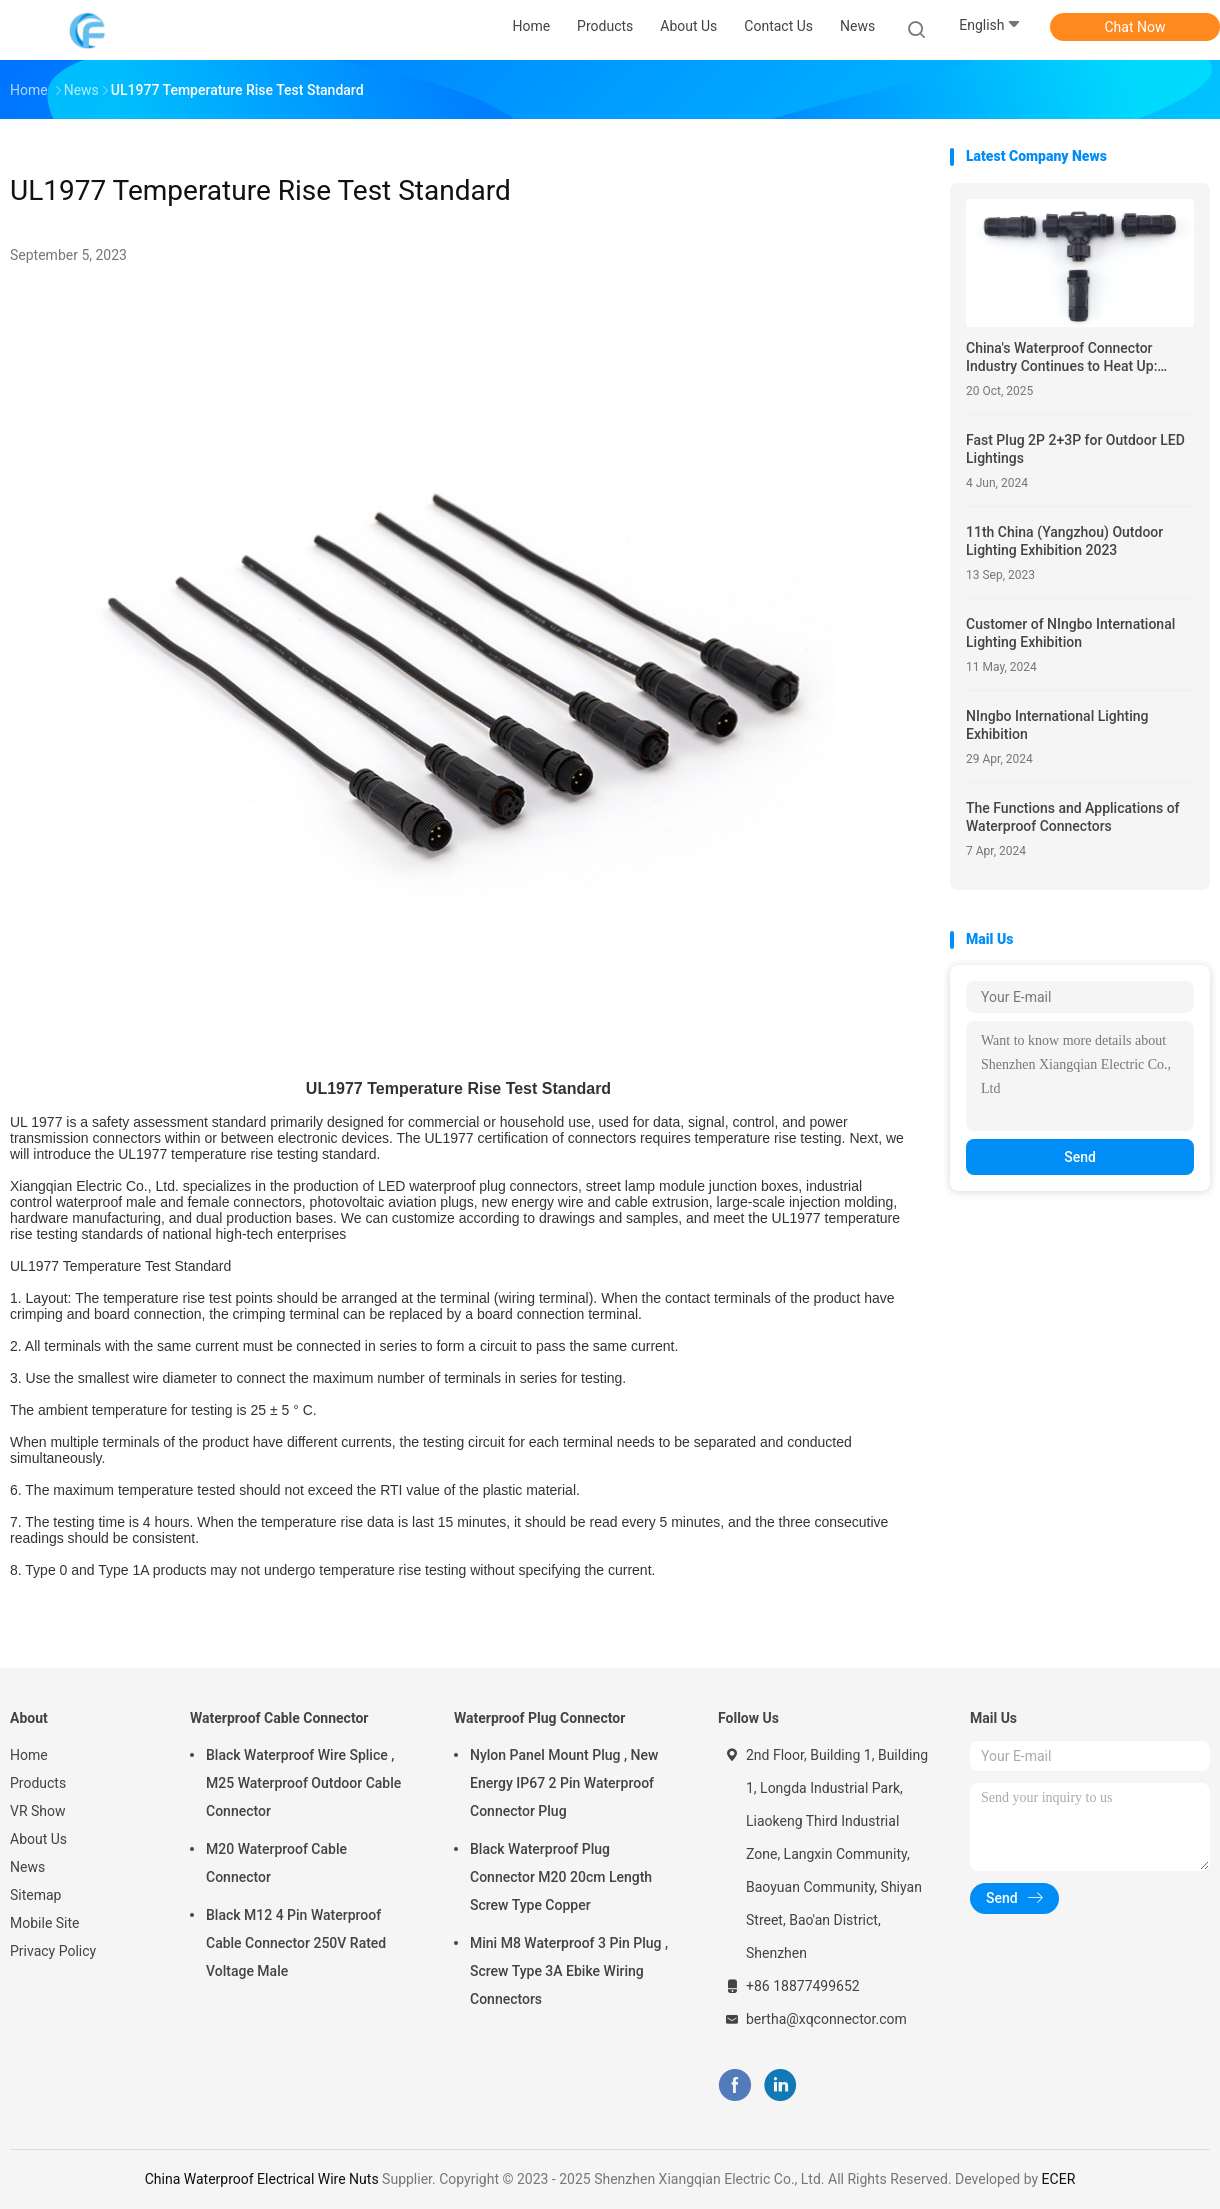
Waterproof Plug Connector (539, 1718)
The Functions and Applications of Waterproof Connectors (1073, 817)
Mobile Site (45, 1923)
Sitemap (35, 1895)
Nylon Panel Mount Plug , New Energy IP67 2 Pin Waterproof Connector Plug (564, 1783)
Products (38, 1783)
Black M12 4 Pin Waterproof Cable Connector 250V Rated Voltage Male (296, 1943)
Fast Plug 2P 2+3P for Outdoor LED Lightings (1075, 449)
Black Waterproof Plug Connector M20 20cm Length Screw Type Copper (561, 1877)
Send (1080, 1157)
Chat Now (1135, 27)
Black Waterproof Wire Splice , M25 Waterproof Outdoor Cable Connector (303, 1783)
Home (29, 1755)
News (27, 1867)
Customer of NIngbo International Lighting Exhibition (1070, 633)
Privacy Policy (53, 1951)
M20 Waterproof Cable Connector (276, 1863)
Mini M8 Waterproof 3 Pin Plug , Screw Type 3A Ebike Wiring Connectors (569, 1971)
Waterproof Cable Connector (279, 1718)
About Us (38, 1839)
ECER (1059, 2179)
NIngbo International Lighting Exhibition (1057, 725)
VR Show (38, 1811)
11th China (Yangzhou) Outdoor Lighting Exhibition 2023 (1064, 541)
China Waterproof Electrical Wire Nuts (262, 2179)
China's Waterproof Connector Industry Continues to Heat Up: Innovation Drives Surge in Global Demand (1069, 357)
